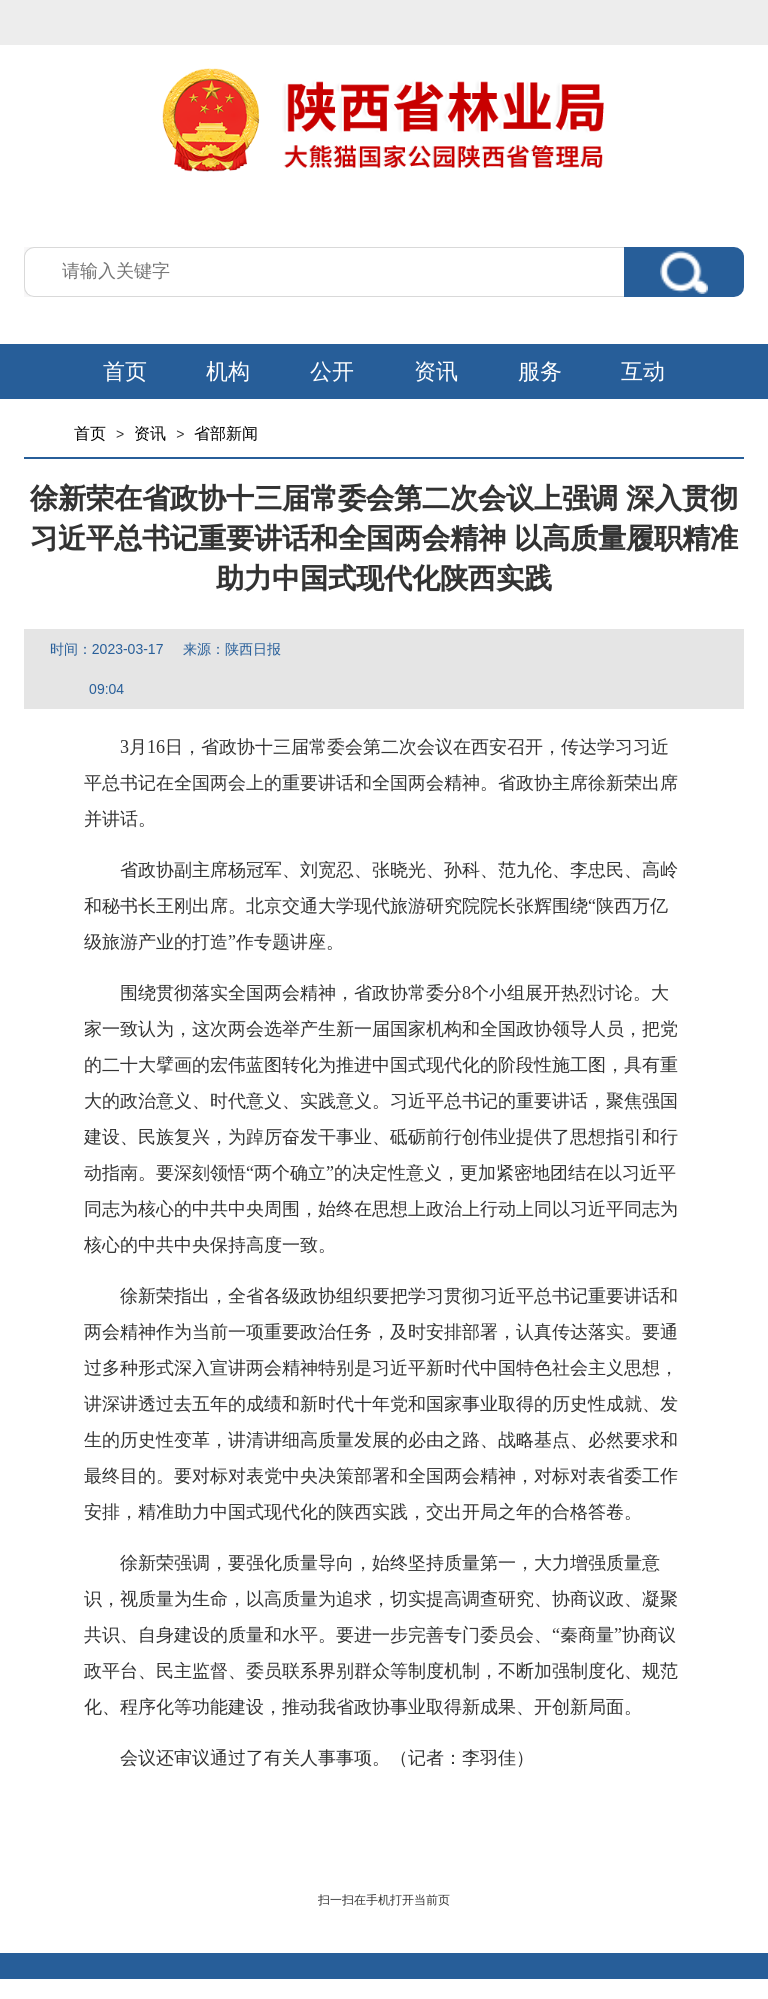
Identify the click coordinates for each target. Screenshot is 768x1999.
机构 (228, 371)
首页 (125, 371)
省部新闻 (226, 433)
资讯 (436, 371)
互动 (643, 371)
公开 (332, 371)
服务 (540, 371)
